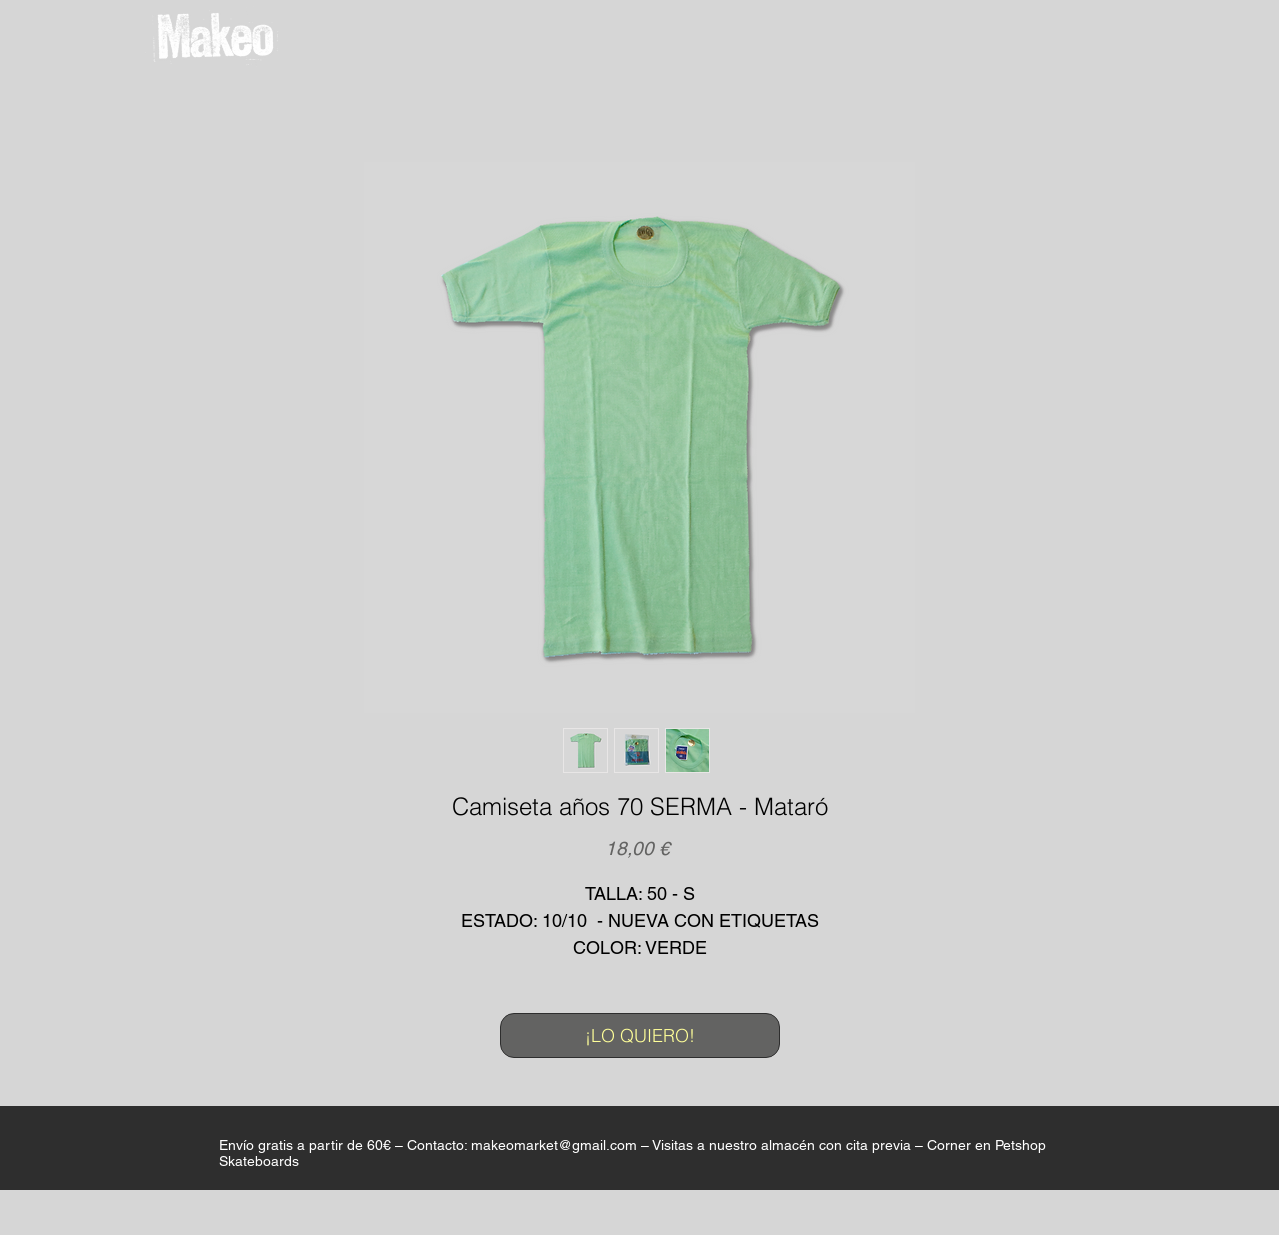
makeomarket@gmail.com (554, 1145)
